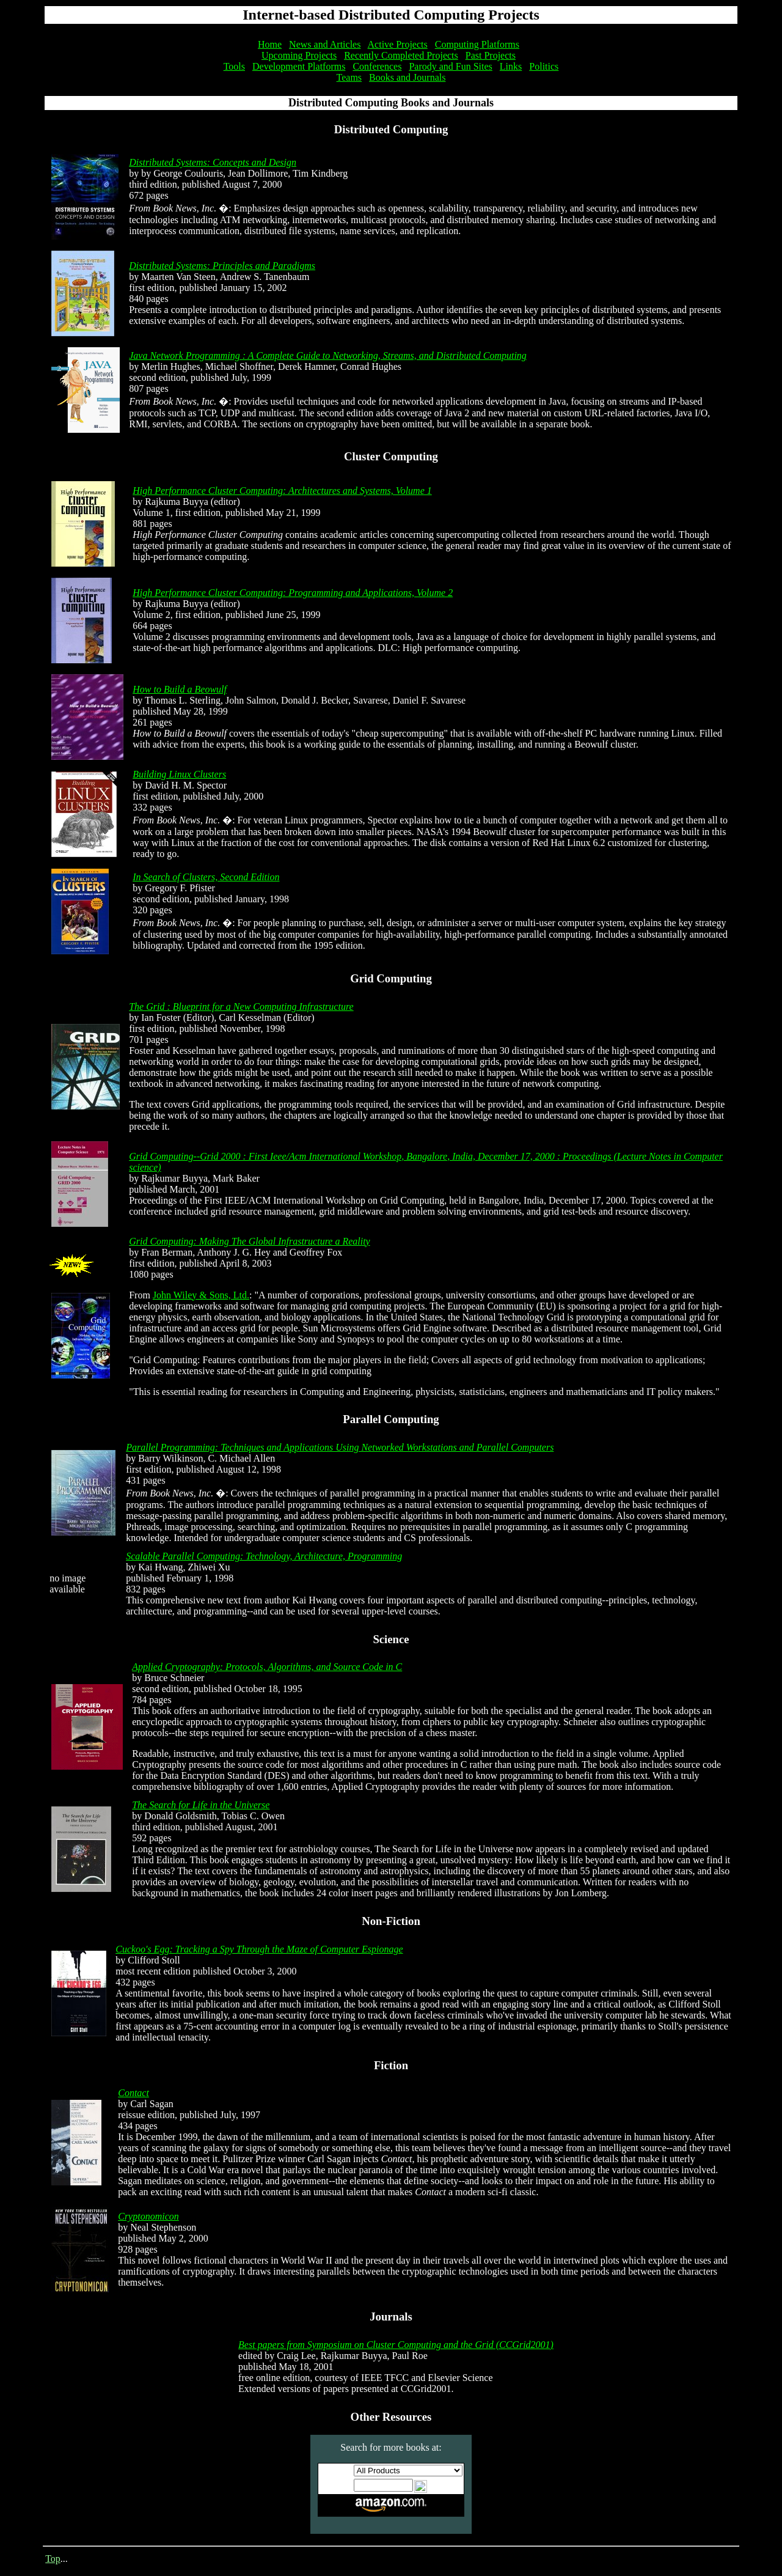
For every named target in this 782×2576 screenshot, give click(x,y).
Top (52, 2558)
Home (270, 44)
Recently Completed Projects (401, 55)
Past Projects (491, 55)
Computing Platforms (477, 44)
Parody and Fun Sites (450, 66)
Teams (349, 77)
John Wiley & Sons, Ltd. (201, 1295)
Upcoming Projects (299, 55)
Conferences (377, 66)
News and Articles (324, 44)
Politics (543, 66)
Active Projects (398, 44)
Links (511, 66)
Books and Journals (407, 77)
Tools (234, 66)
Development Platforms (298, 66)
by (134, 1252)
